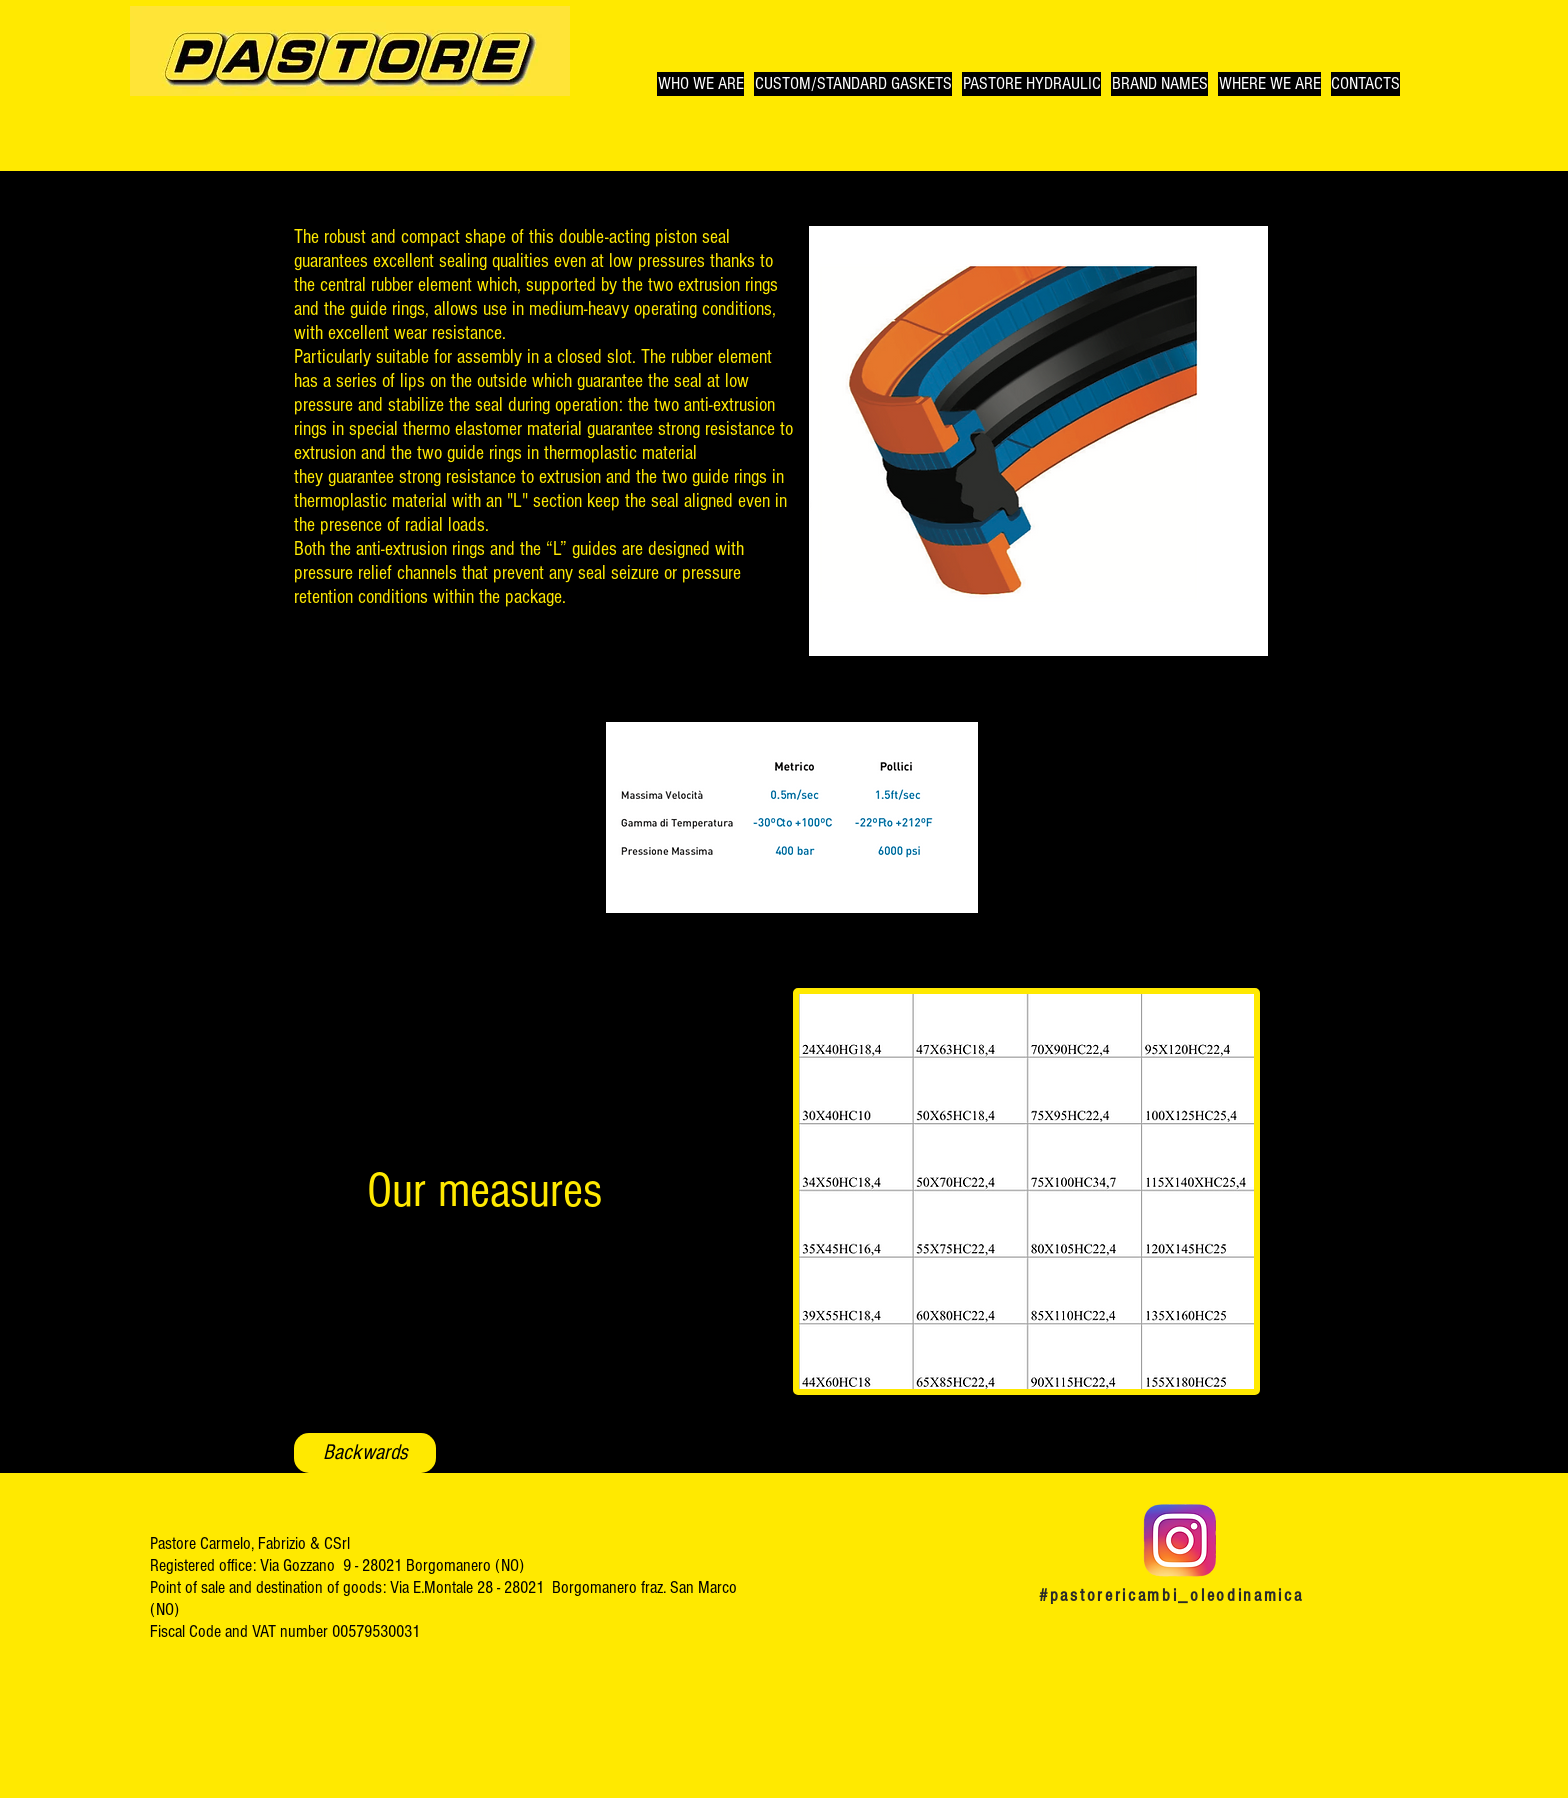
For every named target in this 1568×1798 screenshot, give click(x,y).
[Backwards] (365, 1453)
